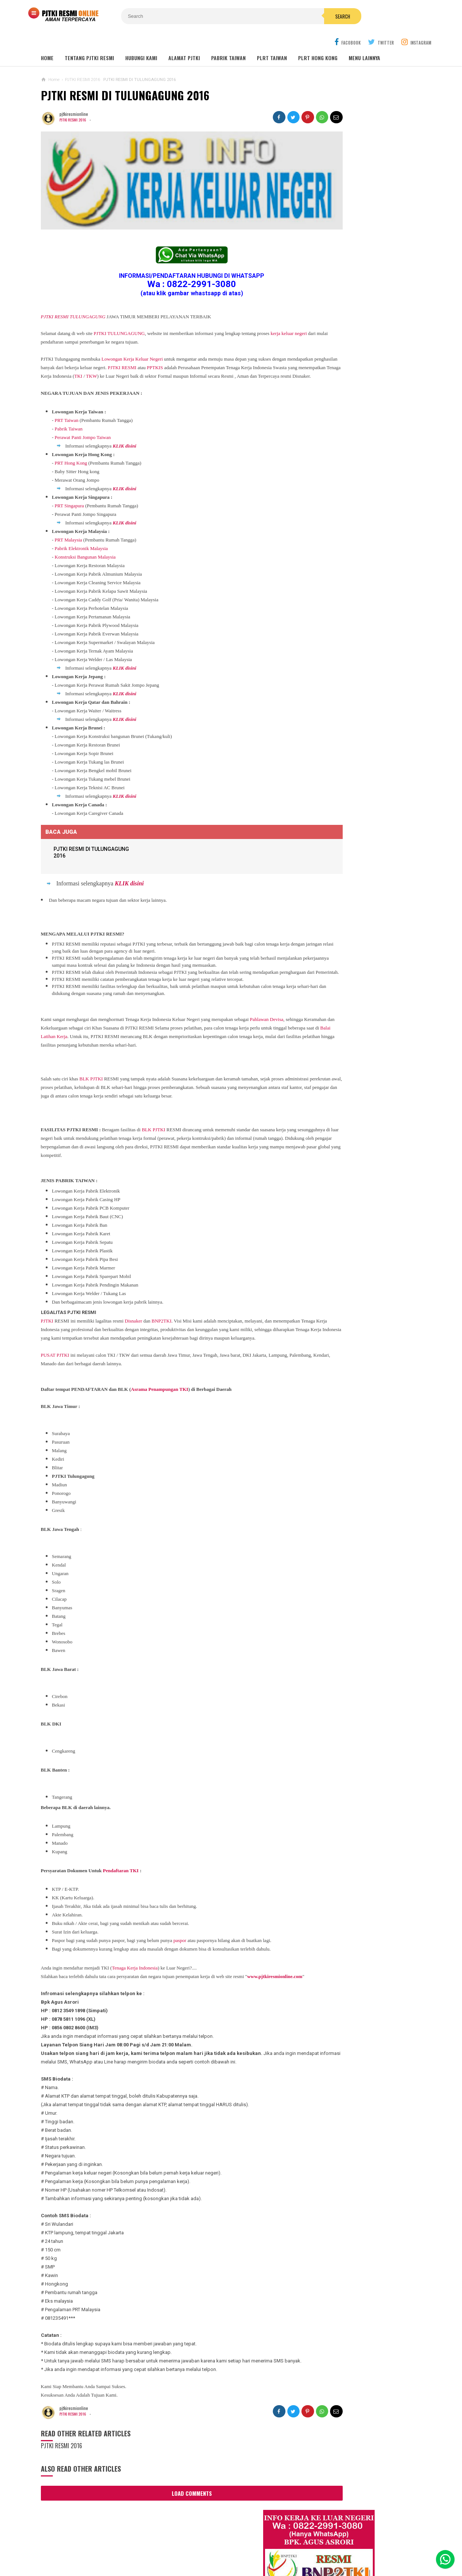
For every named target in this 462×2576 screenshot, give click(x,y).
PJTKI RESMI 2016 (73, 102)
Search (273, 16)
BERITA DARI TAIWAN (330, 863)
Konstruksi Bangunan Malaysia (85, 534)
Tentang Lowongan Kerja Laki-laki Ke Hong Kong (358, 743)
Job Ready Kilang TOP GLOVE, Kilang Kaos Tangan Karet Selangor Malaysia (365, 441)
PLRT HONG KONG (317, 41)
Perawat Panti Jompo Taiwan (83, 415)
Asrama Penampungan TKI (159, 1383)
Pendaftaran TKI (121, 1864)
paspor (179, 1934)
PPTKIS (206, 336)
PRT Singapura (69, 483)
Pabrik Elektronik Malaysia (81, 526)
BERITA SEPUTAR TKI (330, 874)
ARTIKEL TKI (321, 852)
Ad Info (189, 2546)
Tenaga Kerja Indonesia (135, 1961)
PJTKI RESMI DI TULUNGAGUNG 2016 (125, 78)
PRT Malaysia (68, 517)
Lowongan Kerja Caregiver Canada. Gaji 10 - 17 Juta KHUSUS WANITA (359, 685)
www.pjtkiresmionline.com (70, 1978)
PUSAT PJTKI (55, 1349)
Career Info (364, 2546)
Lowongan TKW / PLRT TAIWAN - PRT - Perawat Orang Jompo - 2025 (358, 620)
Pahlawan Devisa (266, 1004)
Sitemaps (95, 2546)
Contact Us (158, 2546)
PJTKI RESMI (173, 336)
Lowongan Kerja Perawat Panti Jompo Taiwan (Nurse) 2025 (355, 591)
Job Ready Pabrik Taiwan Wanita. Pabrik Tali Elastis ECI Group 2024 (367, 400)
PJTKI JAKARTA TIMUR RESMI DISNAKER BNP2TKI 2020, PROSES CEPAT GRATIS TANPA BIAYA (356, 805)
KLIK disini (124, 423)
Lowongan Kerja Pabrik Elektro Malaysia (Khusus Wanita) (355, 772)
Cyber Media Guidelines (235, 2546)
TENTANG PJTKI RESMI (89, 41)
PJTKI (47, 1306)
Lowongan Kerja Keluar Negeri (132, 328)
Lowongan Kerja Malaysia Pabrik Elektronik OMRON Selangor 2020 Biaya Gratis (366, 420)
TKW (192, 345)
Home (47, 41)
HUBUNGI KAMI (141, 41)
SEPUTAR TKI (322, 885)
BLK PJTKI (91, 1064)
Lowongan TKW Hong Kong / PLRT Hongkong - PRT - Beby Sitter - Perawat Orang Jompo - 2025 (357, 653)
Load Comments (171, 2504)
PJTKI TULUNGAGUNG (119, 302)
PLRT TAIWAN (272, 41)
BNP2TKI (161, 1306)
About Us (125, 2546)
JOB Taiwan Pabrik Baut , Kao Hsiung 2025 (366, 383)
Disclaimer (328, 2546)
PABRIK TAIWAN (228, 41)
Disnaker (133, 1306)
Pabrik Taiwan (69, 406)
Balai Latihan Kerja (130, 1021)
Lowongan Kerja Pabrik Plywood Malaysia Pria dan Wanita (356, 714)
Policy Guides (290, 2546)
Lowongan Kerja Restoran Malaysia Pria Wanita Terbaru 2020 (362, 461)
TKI (179, 345)
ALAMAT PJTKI (184, 41)
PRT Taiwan (66, 398)
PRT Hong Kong (71, 440)
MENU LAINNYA (364, 41)
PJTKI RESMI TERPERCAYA (229, 2557)
